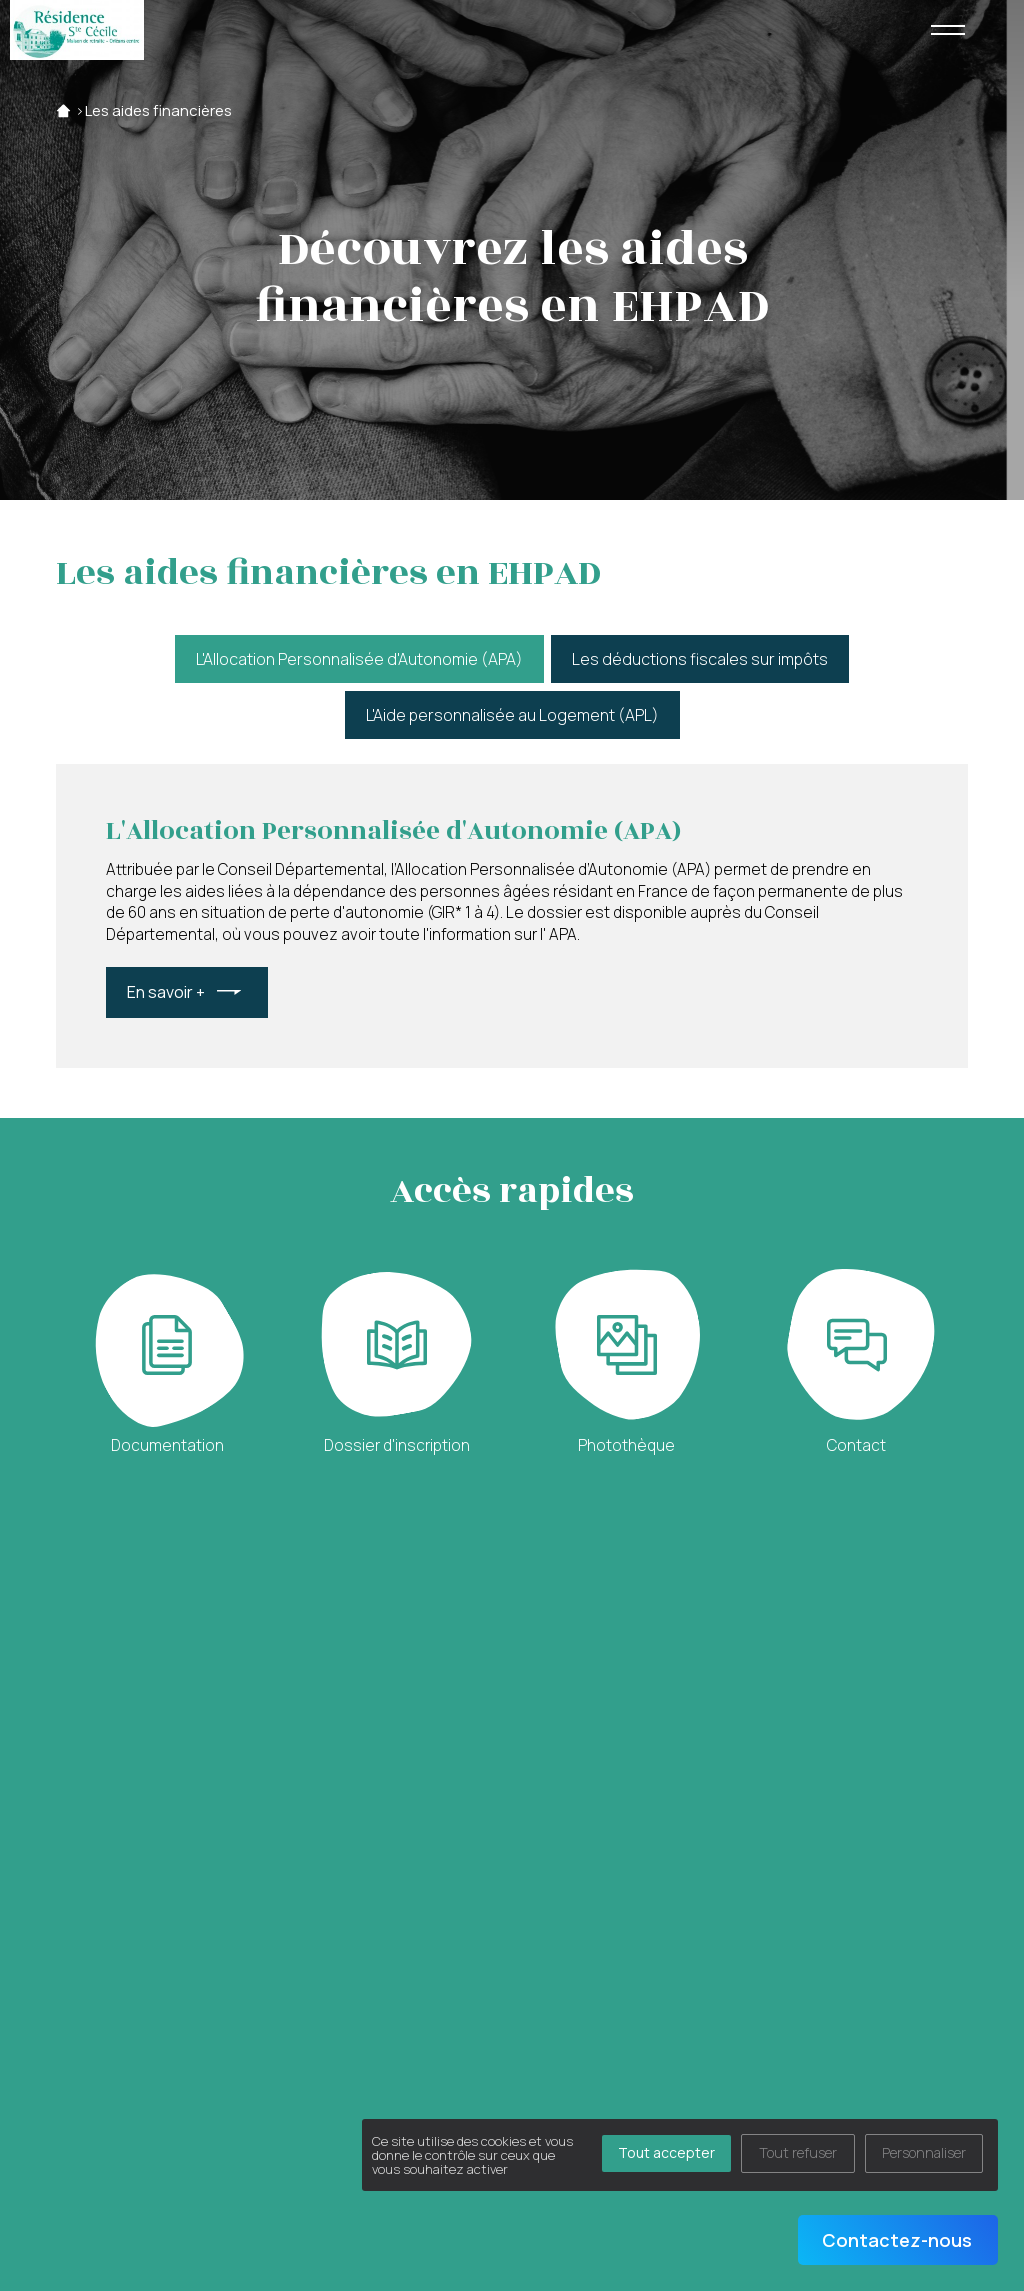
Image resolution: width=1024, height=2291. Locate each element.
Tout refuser (798, 2152)
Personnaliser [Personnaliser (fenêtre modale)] (924, 2152)
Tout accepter (666, 2152)
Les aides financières (158, 110)
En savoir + (166, 992)
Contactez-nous (897, 2240)
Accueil (63, 110)
